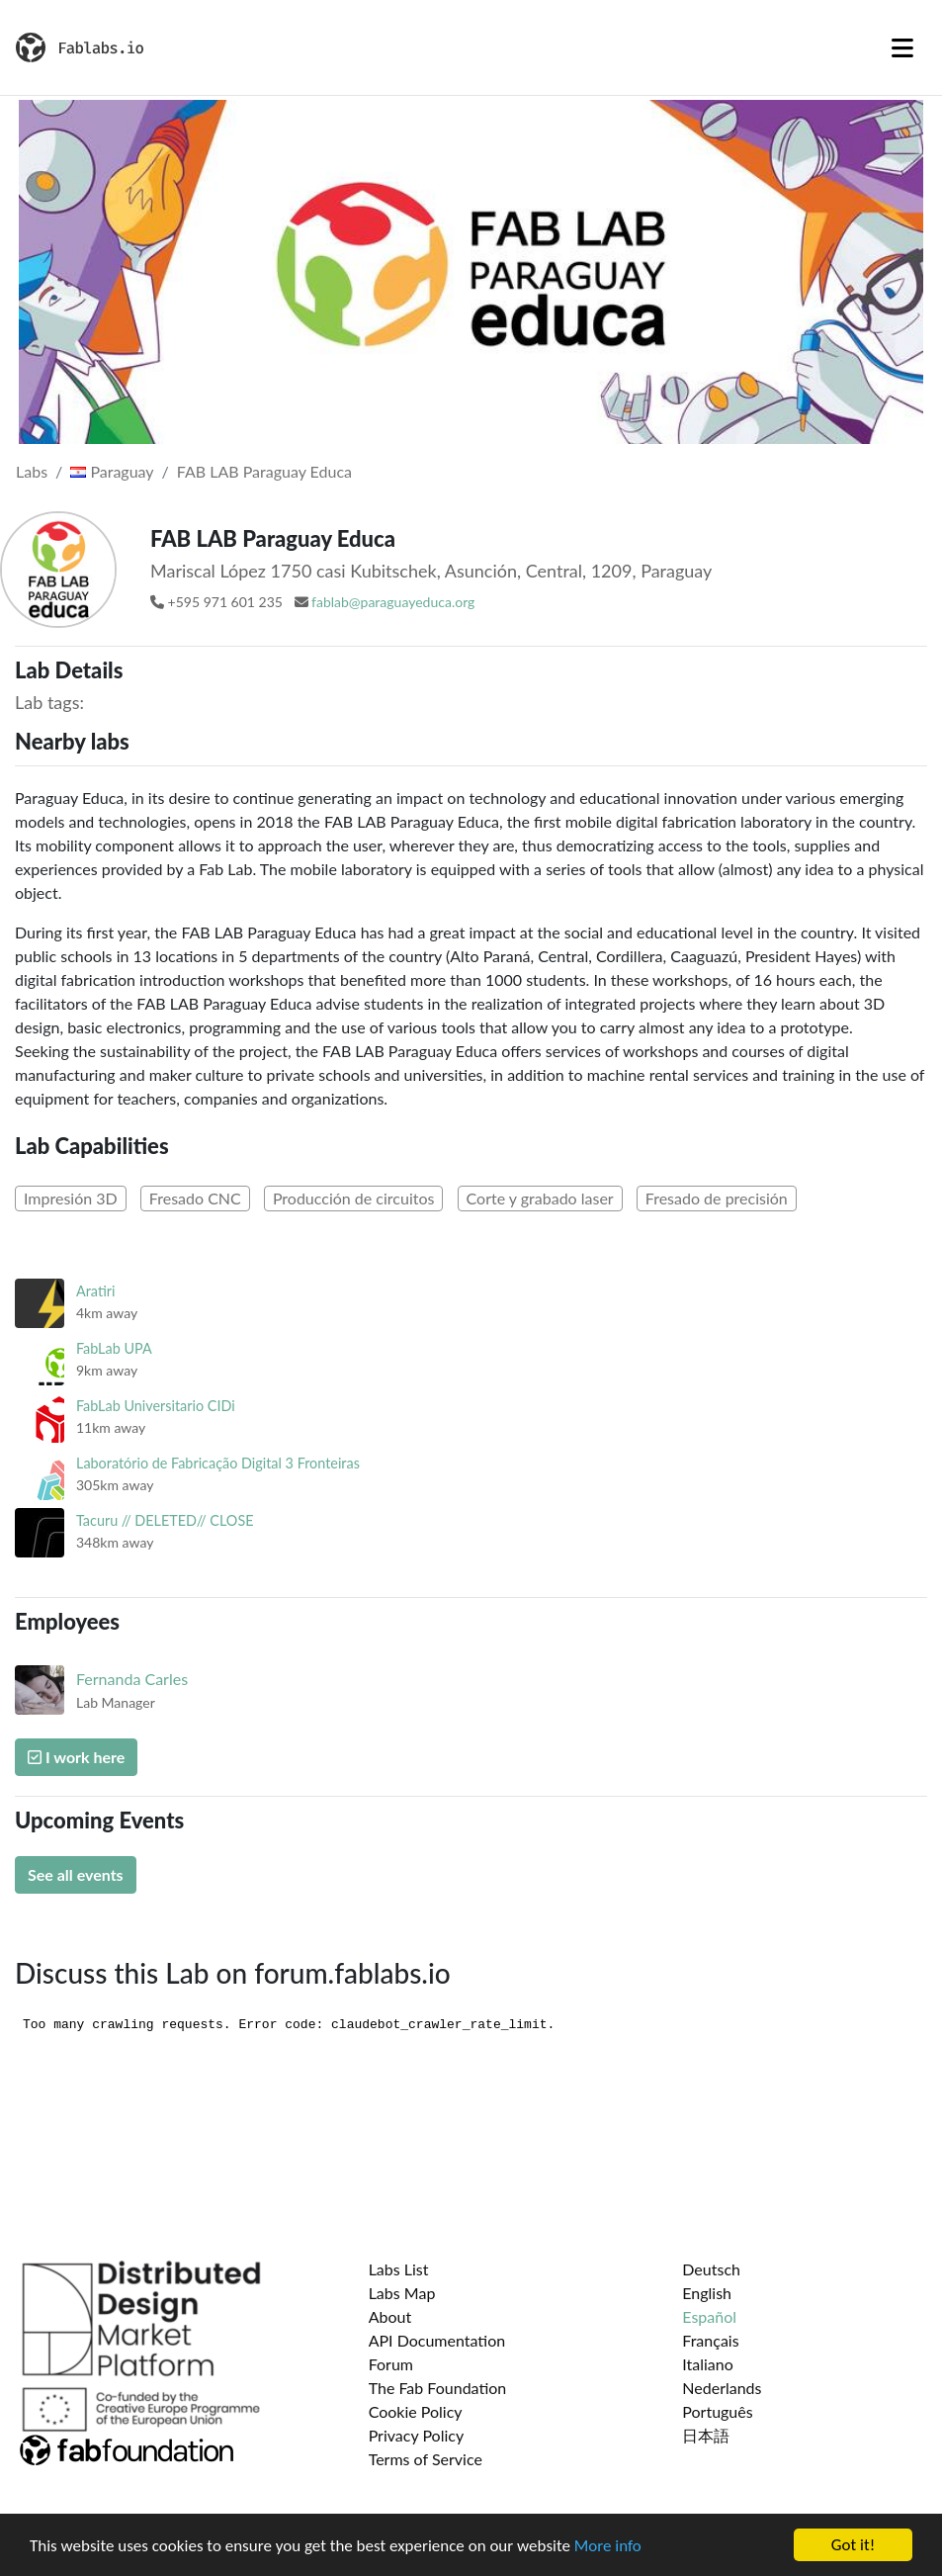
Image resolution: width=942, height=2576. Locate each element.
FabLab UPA (114, 1348)
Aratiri (95, 1291)
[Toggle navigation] (902, 47)
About (390, 2316)
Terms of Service (425, 2458)
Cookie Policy (416, 2411)
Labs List (399, 2269)
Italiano (707, 2363)
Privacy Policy (417, 2435)
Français (710, 2340)
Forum (391, 2363)
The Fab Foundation (438, 2387)
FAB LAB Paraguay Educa (264, 471)
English (706, 2292)
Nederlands (721, 2387)
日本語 (705, 2435)
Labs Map (402, 2292)
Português (717, 2411)
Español (709, 2316)
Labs (31, 471)
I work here (76, 1756)
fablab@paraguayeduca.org (392, 601)
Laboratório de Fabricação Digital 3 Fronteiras (218, 1463)
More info (608, 2545)
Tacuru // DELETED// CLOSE (165, 1520)
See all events (76, 1874)
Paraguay (111, 471)
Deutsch (711, 2269)
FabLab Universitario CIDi (155, 1405)
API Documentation (437, 2340)
